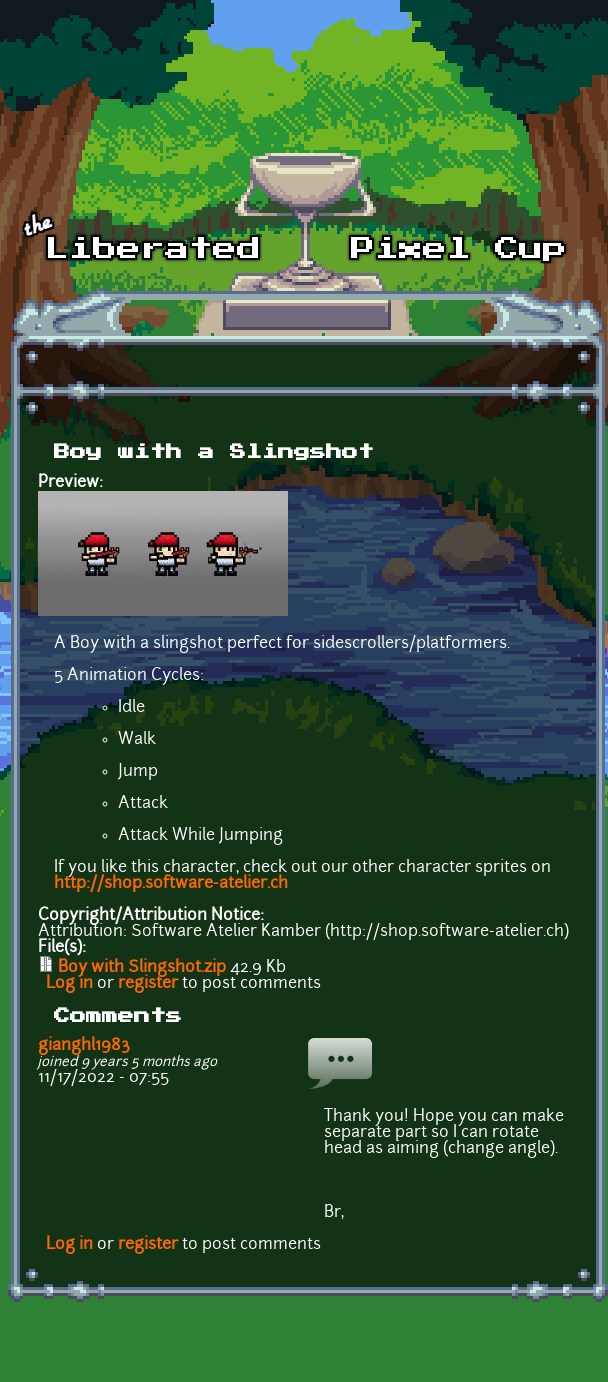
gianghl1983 (84, 1046)
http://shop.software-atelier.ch (171, 884)
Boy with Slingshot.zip (142, 968)
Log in (69, 984)
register (148, 984)
